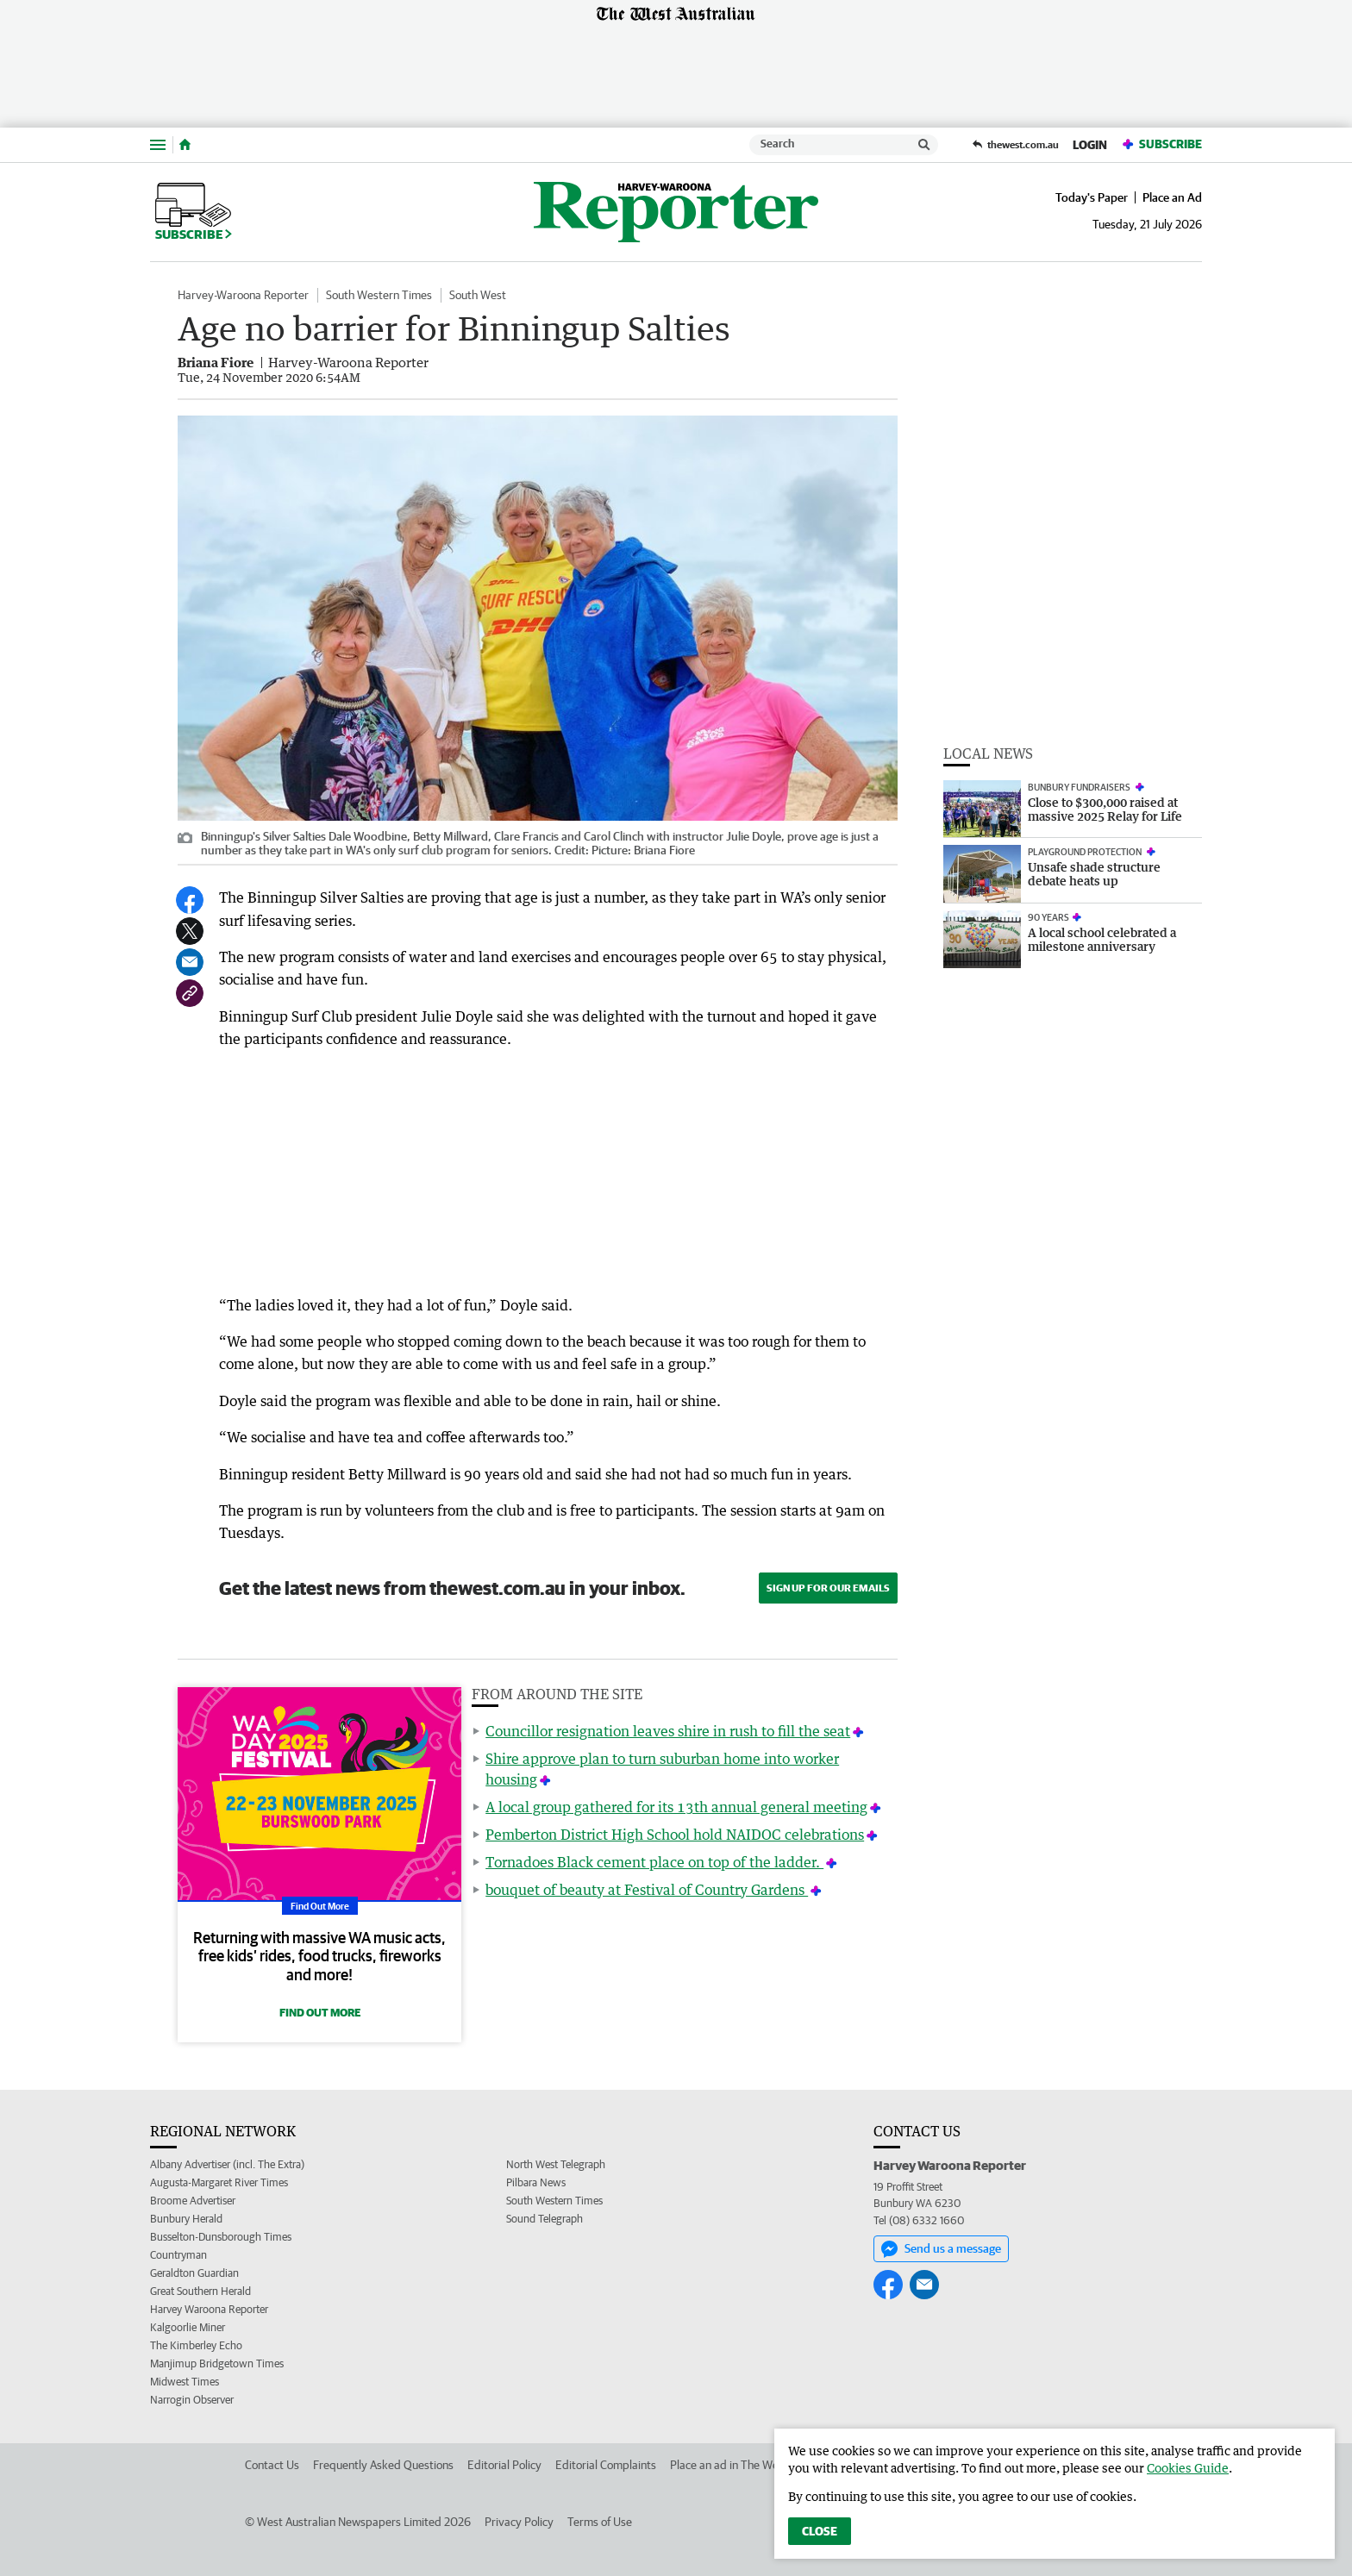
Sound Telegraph (544, 2218)
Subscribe (1161, 144)
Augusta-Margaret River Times (219, 2182)
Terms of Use (599, 2522)
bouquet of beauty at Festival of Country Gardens (646, 1889)
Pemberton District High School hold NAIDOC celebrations (674, 1834)
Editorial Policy (504, 2465)
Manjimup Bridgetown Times (217, 2363)
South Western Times (379, 295)
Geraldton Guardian (194, 2273)
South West (477, 295)
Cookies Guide (1188, 2467)
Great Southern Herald (200, 2291)
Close (819, 2531)
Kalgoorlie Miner (187, 2327)
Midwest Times (184, 2381)
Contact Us (272, 2465)
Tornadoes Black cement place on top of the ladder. (654, 1862)
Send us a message (941, 2249)
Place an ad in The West (729, 2465)
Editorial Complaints (605, 2465)
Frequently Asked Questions (383, 2465)
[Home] (184, 144)
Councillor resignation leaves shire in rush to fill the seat (667, 1731)
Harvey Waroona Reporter (209, 2309)
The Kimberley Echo (196, 2345)
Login (1090, 145)
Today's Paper (1091, 197)
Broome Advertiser (192, 2200)
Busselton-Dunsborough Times (220, 2236)
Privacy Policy (519, 2522)
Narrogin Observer (192, 2399)
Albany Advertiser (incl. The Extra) (227, 2164)
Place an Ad (1172, 197)
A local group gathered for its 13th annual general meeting (676, 1807)
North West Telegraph (555, 2164)
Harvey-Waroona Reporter (243, 295)
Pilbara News (536, 2182)
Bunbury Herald (186, 2218)
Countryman (178, 2254)
